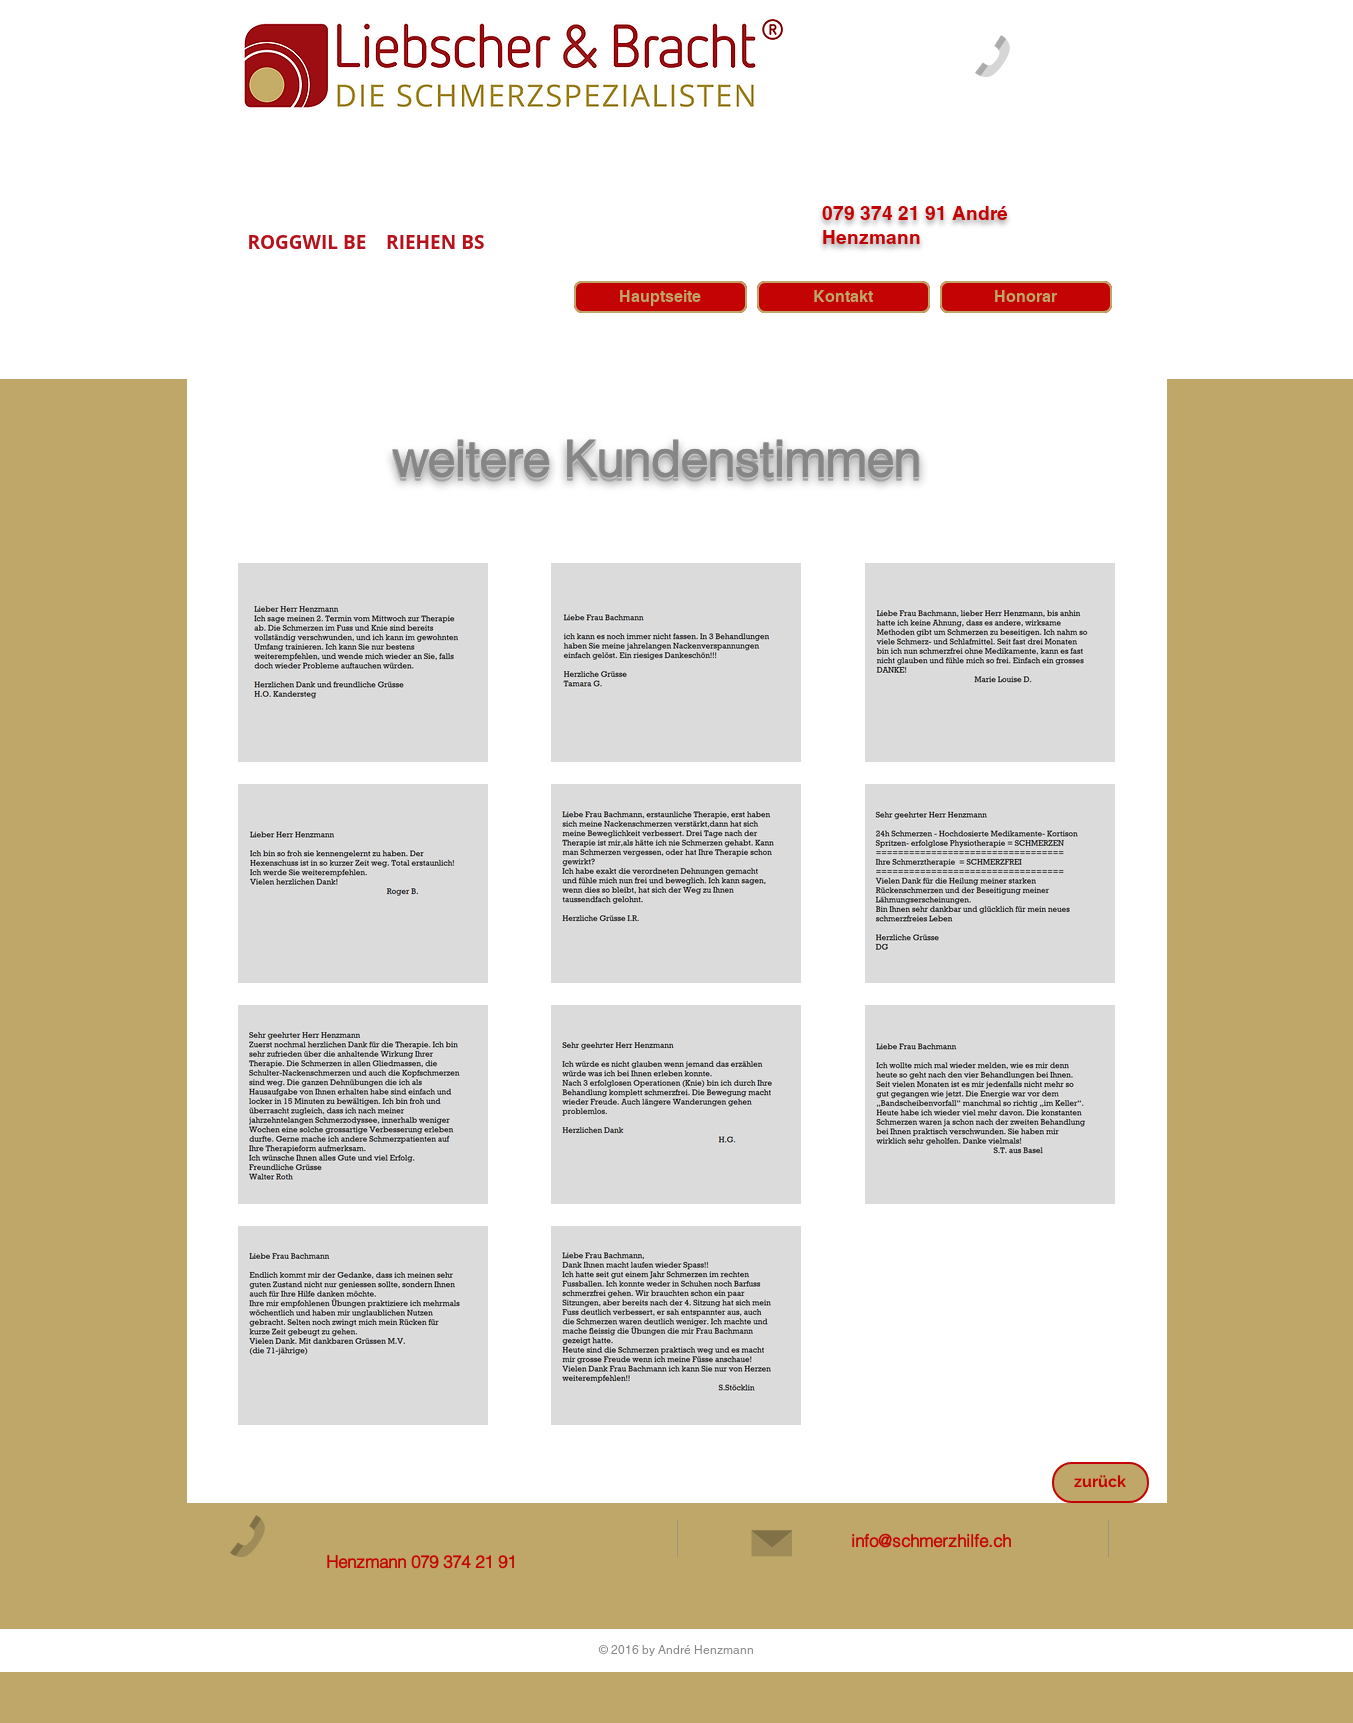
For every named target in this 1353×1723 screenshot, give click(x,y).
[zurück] (1100, 1482)
